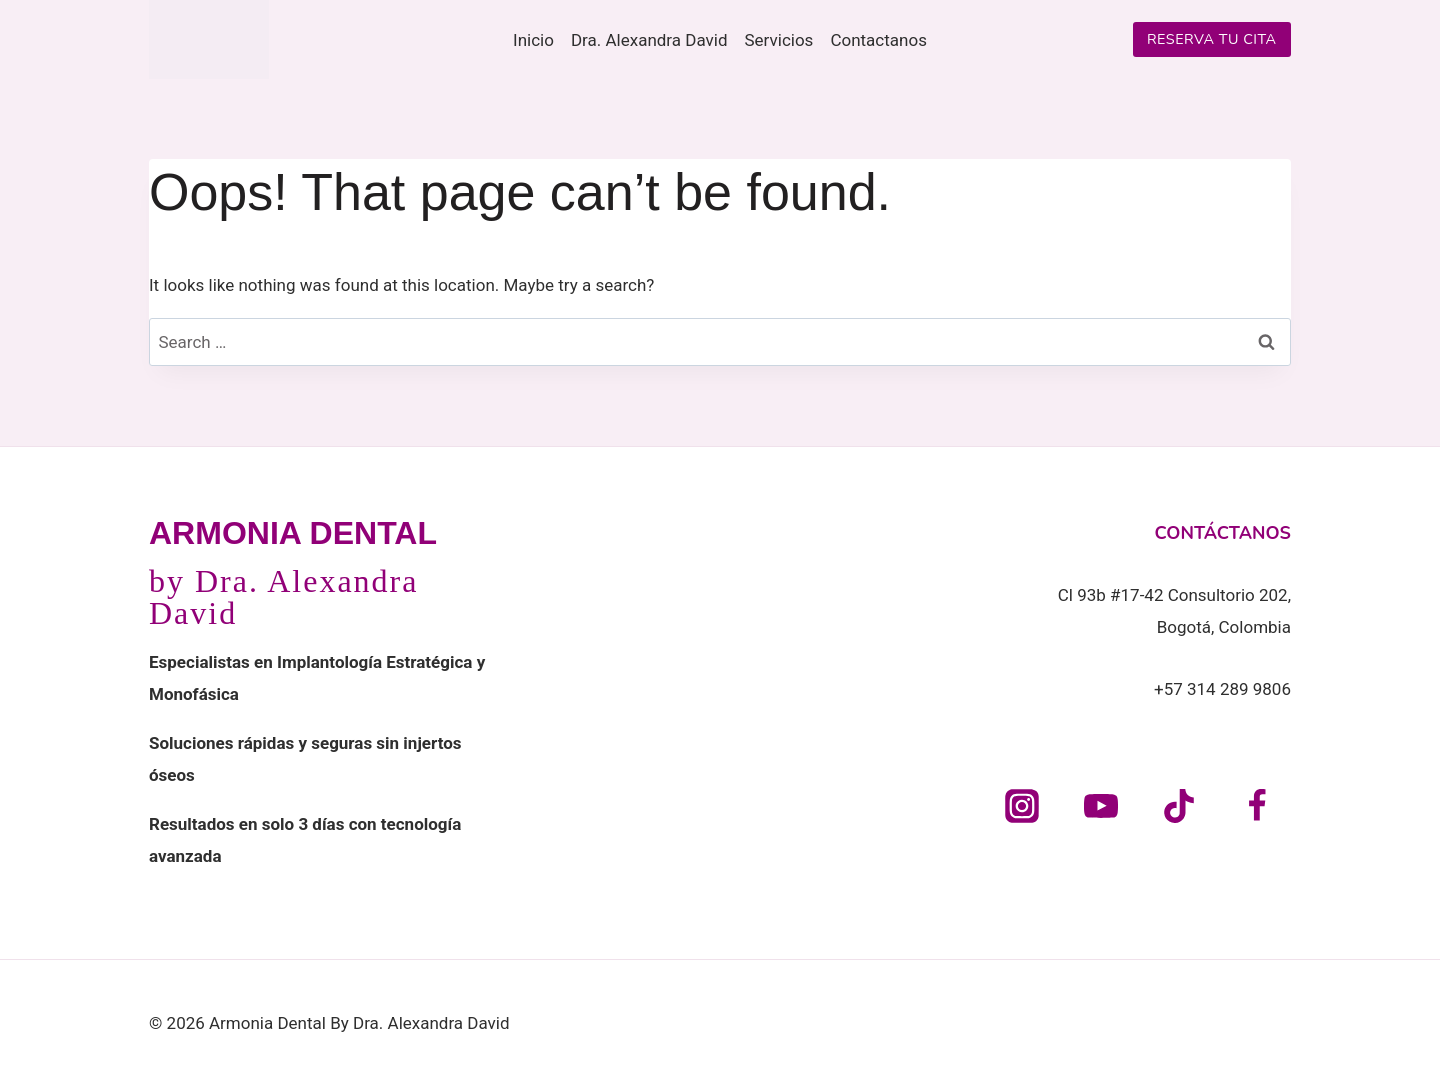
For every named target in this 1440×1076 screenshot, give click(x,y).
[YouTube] (1101, 806)
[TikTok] (1179, 806)
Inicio (533, 40)
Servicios (779, 40)
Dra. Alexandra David (649, 40)
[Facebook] (1257, 806)
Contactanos (878, 40)
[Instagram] (1022, 806)
